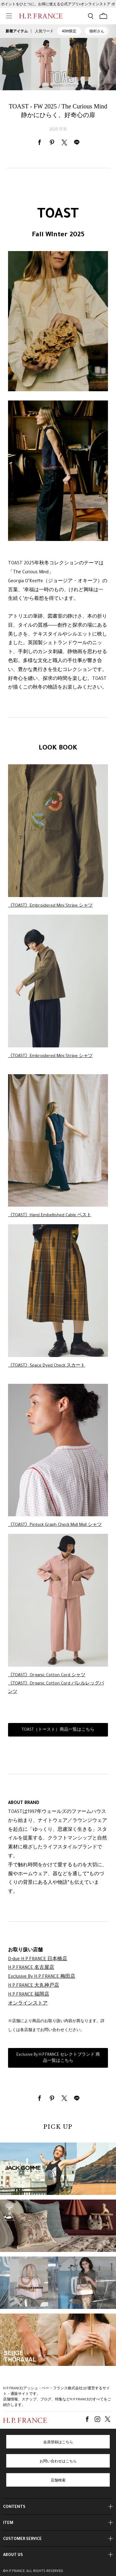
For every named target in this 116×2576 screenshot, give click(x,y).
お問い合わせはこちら (58, 2462)
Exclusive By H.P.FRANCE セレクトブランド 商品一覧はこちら (58, 2058)
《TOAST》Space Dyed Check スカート (46, 1365)
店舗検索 (58, 2481)
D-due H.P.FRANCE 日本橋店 (37, 1959)
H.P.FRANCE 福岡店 (28, 1995)
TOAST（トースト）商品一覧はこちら (58, 1730)
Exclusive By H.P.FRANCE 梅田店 (41, 1977)
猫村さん (96, 31)
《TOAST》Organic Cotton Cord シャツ (46, 1675)
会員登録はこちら (58, 2442)
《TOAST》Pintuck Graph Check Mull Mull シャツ (55, 1525)
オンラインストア (28, 2003)
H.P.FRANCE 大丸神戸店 (33, 1986)
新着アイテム (17, 31)
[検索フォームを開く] (91, 16)
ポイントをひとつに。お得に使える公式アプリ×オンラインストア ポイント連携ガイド (58, 6)
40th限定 (69, 31)
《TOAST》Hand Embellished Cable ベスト (49, 1215)
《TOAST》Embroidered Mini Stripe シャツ (50, 906)
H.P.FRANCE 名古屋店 (31, 1968)
